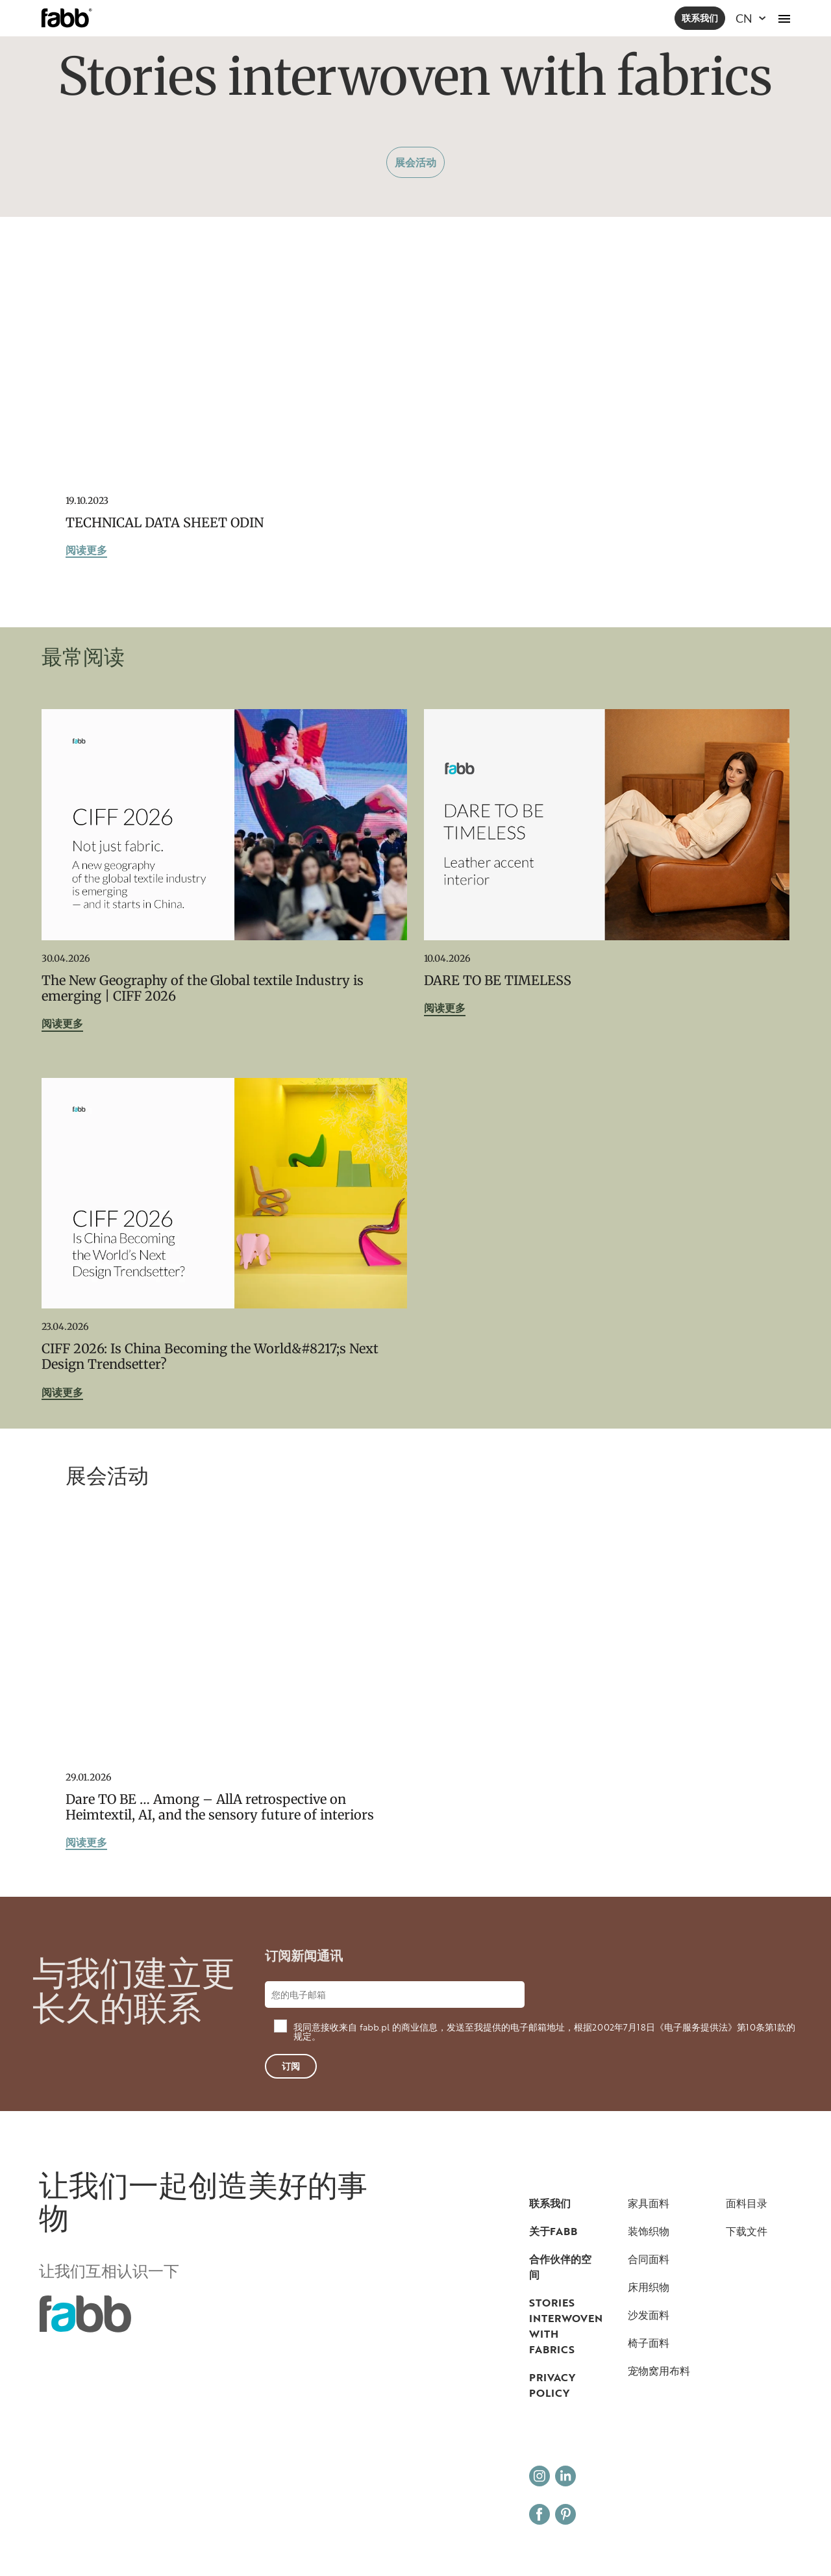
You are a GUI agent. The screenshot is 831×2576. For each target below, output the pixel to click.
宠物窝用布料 (659, 2371)
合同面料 (648, 2259)
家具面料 (648, 2203)
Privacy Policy (552, 2385)
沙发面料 (648, 2315)
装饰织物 (648, 2231)
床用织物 (648, 2287)
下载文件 (746, 2231)
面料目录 (746, 2203)
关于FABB (553, 2231)
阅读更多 (86, 551)
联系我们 (700, 17)
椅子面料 (648, 2343)
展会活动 (415, 162)
